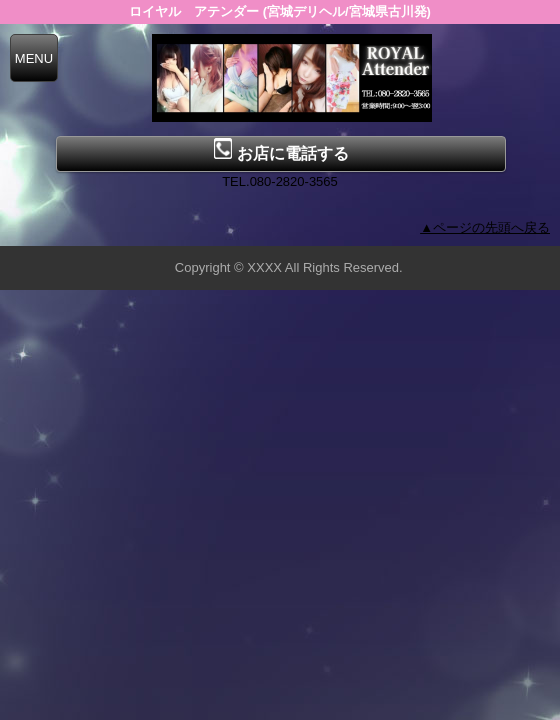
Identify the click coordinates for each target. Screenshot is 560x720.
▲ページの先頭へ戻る (485, 227)
